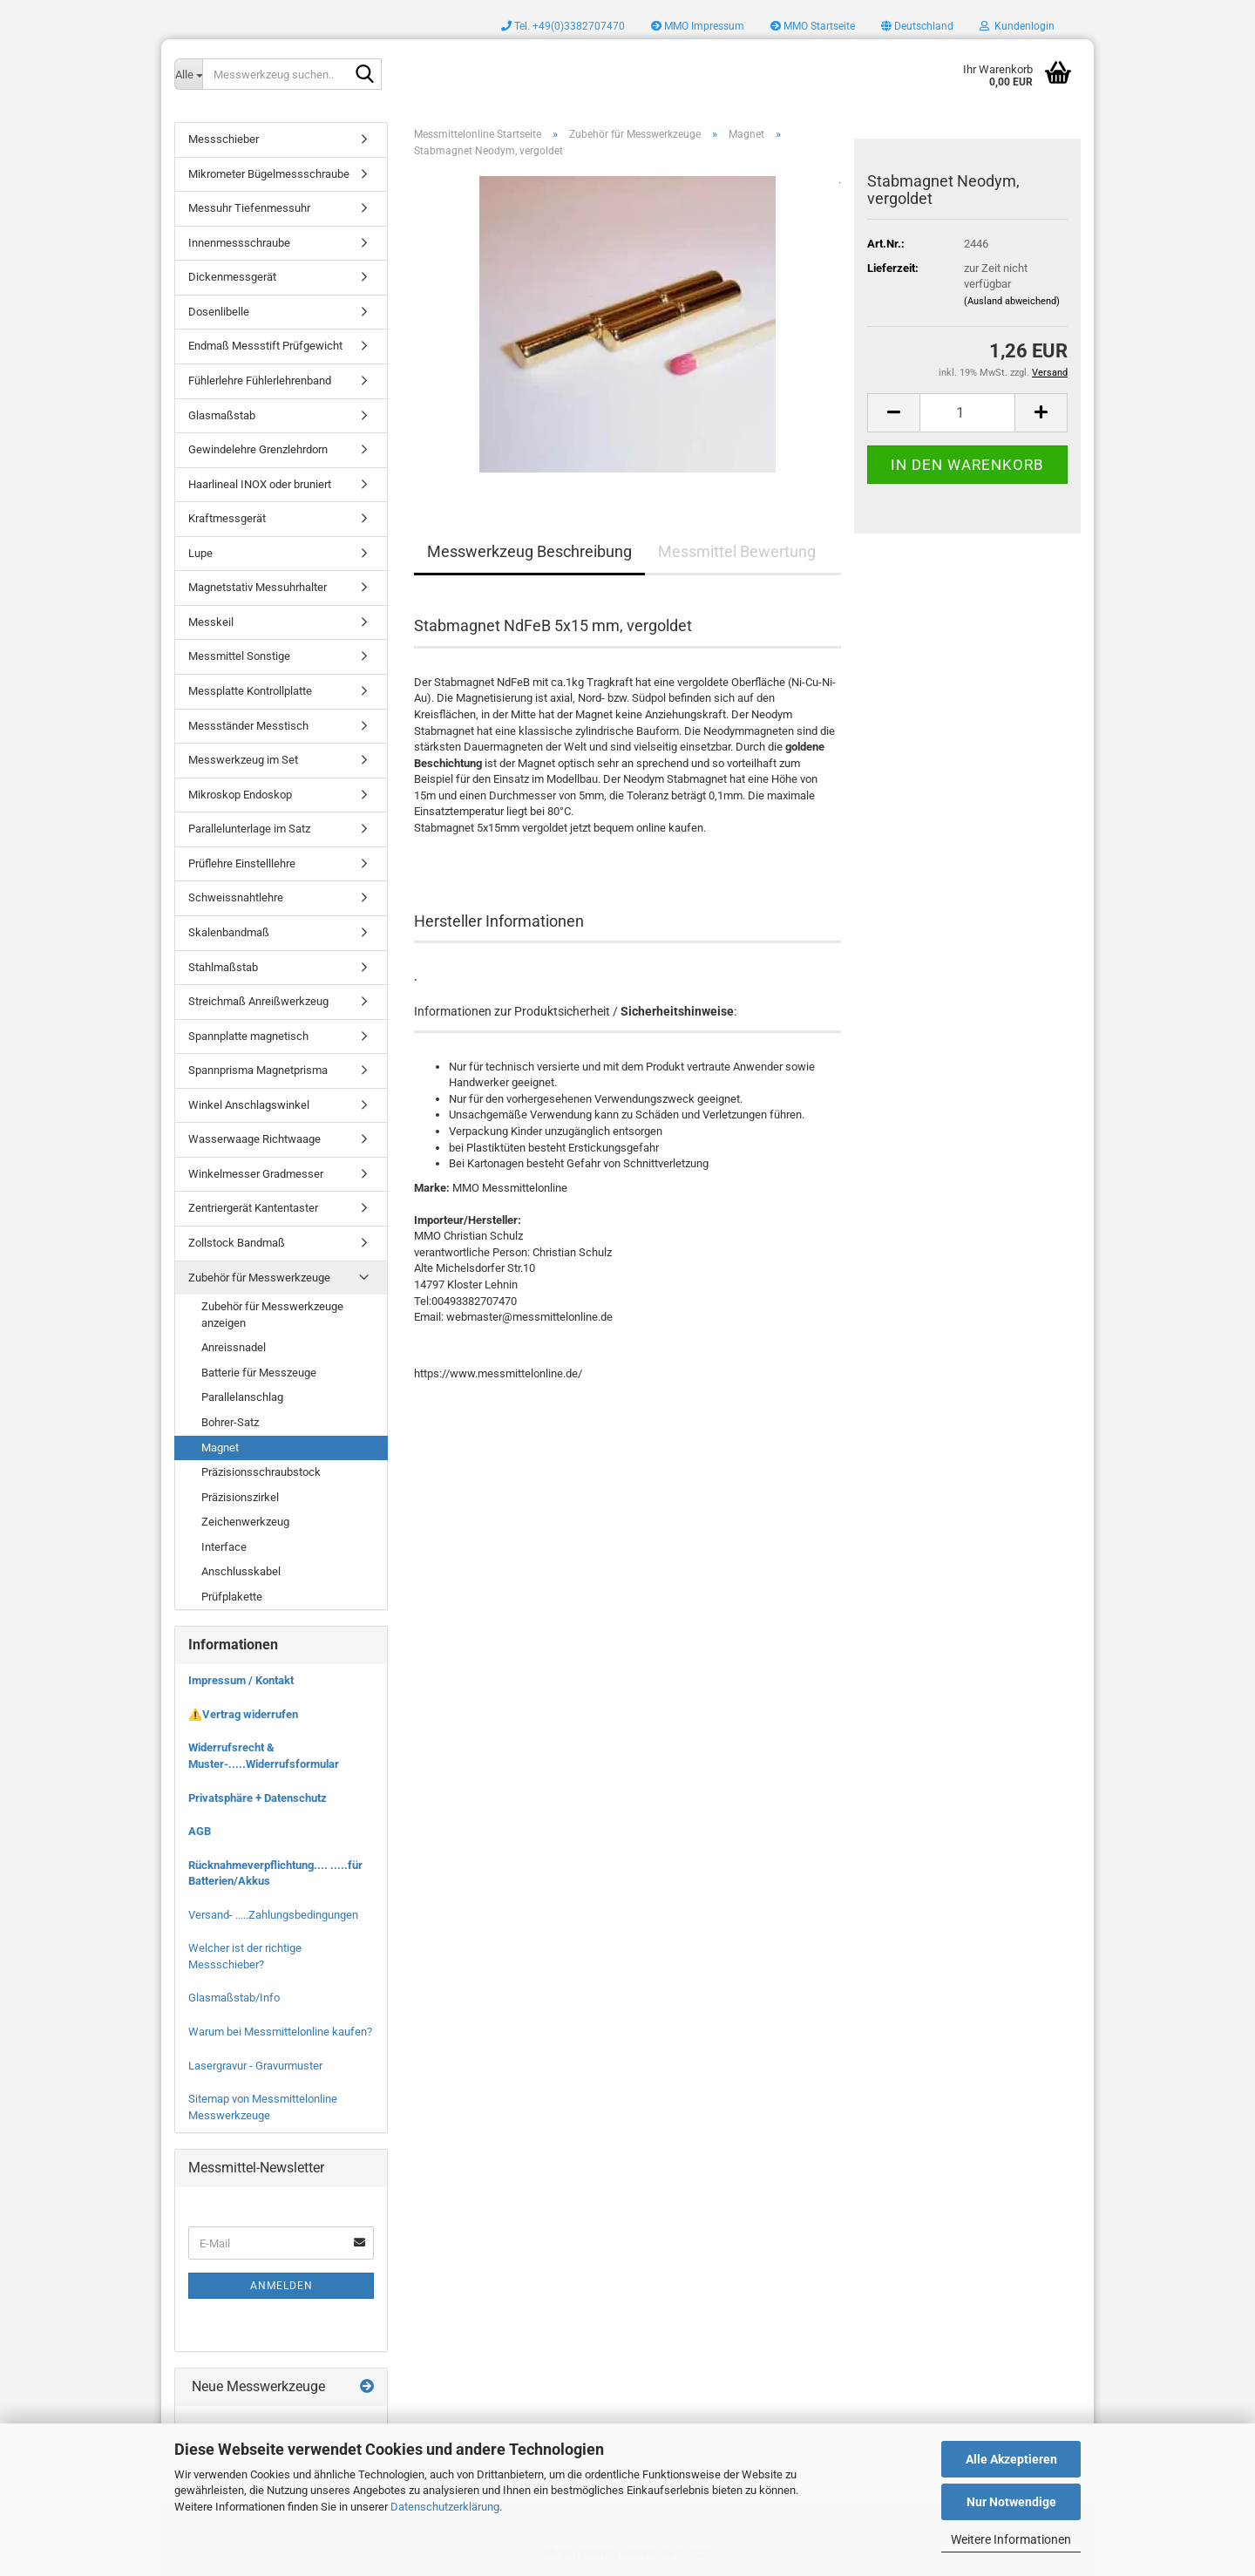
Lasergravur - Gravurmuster (255, 2065)
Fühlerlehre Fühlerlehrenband (259, 380)
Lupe (200, 553)
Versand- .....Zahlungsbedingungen (273, 1914)
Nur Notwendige (1011, 2502)
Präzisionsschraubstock (261, 1471)
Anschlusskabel (241, 1571)
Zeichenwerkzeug (245, 1521)
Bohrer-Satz (230, 1422)
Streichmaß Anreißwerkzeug (258, 1001)
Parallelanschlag (242, 1397)
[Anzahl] (967, 412)
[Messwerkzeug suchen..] (188, 74)
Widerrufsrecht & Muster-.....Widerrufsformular (263, 1756)
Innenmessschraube (239, 242)
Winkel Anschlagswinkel (248, 1104)
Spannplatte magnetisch (248, 1036)
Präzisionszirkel (240, 1497)
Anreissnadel (233, 1347)
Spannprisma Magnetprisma (258, 1070)
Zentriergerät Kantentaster (253, 1207)
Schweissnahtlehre (235, 897)
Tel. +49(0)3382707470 (563, 26)
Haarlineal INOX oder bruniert (259, 484)
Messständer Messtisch (248, 725)
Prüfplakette (231, 1596)
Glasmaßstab (221, 415)
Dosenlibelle (218, 311)
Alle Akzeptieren (1011, 2459)
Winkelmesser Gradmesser (255, 1173)
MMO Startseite (812, 26)
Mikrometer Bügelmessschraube (268, 173)
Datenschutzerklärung (444, 2506)
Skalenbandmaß (228, 932)
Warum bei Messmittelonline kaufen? (280, 2031)
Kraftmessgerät (227, 518)
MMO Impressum (697, 26)
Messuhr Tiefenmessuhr (249, 207)
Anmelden (281, 2286)
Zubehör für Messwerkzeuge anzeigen (272, 1314)
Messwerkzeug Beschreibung (529, 551)
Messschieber (223, 139)
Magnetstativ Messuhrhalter (257, 587)
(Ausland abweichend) (1012, 301)
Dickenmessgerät (232, 276)
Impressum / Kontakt (241, 1680)
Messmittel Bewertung (737, 551)
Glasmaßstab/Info (234, 1997)
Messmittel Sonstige (239, 656)
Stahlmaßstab (223, 967)
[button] (917, 26)
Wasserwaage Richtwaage (254, 1138)
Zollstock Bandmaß (236, 1242)
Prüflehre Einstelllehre (241, 863)
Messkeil (211, 622)
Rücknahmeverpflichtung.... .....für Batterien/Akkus (275, 1873)
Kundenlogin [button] (1017, 26)
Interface (224, 1546)
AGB (199, 1831)
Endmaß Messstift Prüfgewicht (265, 345)
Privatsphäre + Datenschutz (257, 1798)
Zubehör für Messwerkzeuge (259, 1277)
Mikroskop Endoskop (240, 794)
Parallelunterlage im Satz (249, 828)
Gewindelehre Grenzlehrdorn (258, 449)
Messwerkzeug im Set (243, 759)
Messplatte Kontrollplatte (250, 690)
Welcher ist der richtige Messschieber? (245, 1956)
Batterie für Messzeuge (258, 1372)
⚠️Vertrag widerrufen (243, 1714)
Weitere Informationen (1011, 2539)
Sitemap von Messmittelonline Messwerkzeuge (262, 2107)
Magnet (220, 1447)
